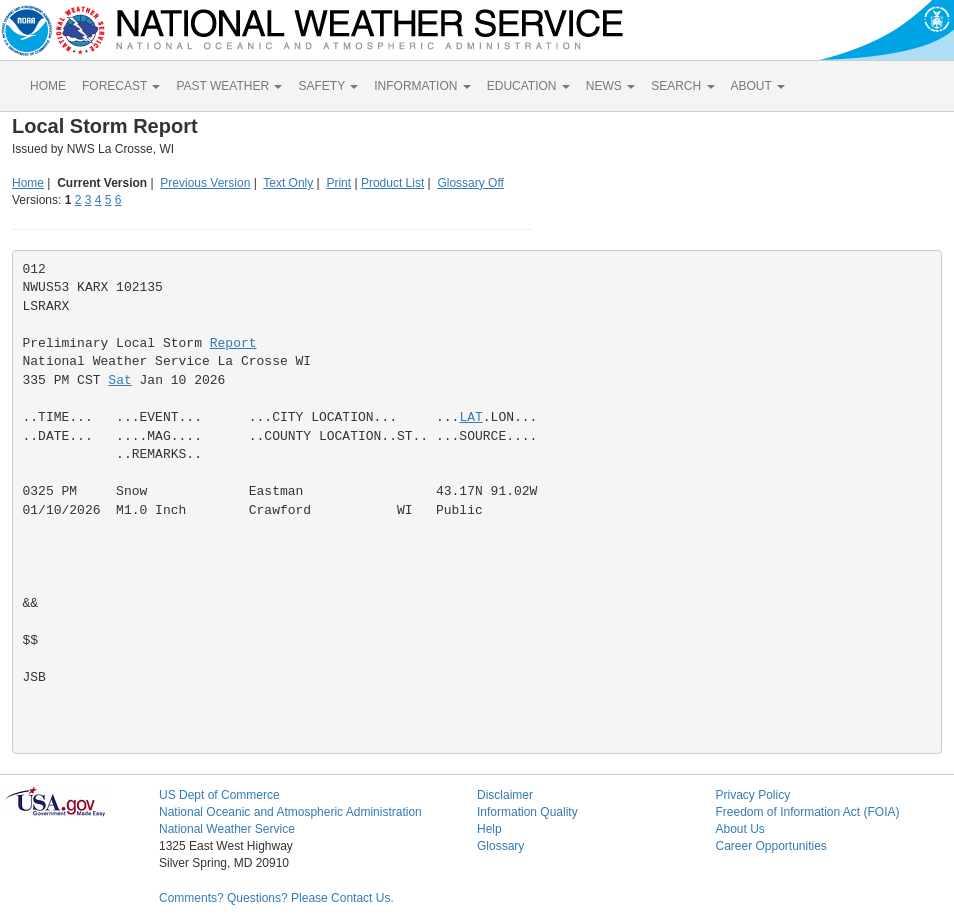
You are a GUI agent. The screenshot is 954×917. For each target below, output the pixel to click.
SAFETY (328, 86)
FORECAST (121, 86)
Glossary (500, 846)
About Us (739, 829)
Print (338, 183)
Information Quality (527, 812)
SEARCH (682, 86)
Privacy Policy (752, 795)
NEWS (610, 86)
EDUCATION (528, 86)
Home (28, 183)
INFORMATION (422, 86)
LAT (470, 417)
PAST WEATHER (229, 86)
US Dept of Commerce (219, 795)
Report (233, 343)
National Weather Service (227, 829)
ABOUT (758, 86)
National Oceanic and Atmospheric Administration (290, 812)
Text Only (288, 183)
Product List (392, 183)
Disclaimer (505, 795)
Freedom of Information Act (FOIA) (807, 812)
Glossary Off (470, 183)
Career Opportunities (770, 846)
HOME (48, 86)
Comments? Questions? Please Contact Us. (276, 898)
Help (489, 829)
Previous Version (205, 183)
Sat (119, 380)
